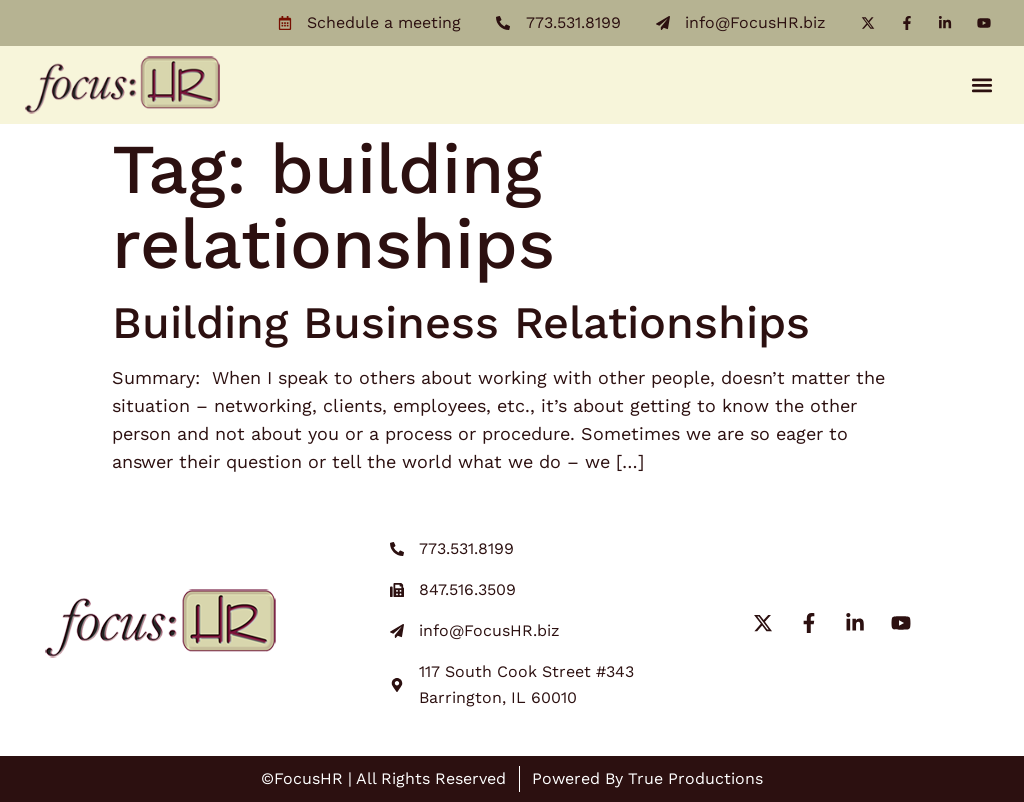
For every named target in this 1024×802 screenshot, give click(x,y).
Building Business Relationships (461, 322)
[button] (982, 85)
